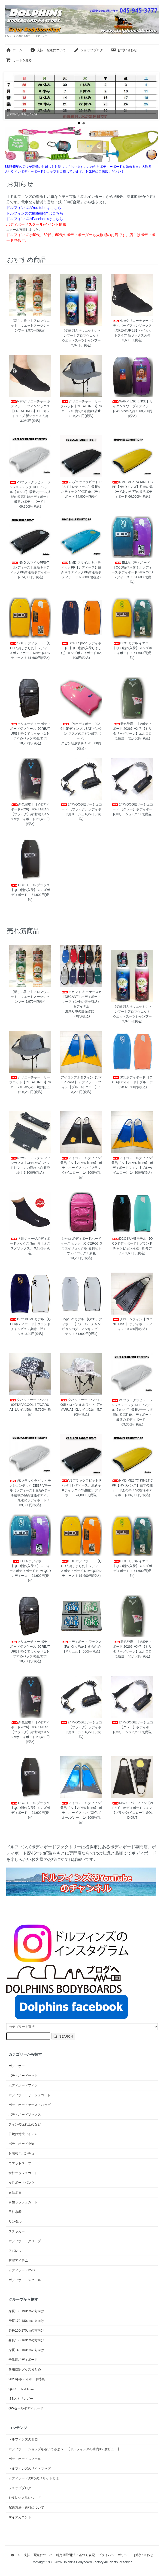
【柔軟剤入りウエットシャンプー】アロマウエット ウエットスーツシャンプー (82, 335)
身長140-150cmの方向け (26, 2350)
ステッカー (17, 2231)
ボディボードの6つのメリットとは (34, 2478)
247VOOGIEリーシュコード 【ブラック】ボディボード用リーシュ (81, 809)
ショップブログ (88, 50)
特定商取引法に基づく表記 (75, 2555)
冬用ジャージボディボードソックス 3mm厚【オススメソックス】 (30, 1243)
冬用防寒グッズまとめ (25, 2369)
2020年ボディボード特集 (27, 2379)
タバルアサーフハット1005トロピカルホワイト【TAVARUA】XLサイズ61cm (81, 1404)
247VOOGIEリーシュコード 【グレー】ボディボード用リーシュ (132, 809)
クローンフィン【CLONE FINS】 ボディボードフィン (132, 1324)
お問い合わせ (124, 50)
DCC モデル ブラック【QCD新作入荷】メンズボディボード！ (30, 890)
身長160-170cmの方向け (26, 2330)
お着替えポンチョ (21, 2153)
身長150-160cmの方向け (26, 2340)
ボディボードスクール (25, 2280)
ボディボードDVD (22, 2270)
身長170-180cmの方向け (26, 2321)
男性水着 (15, 2212)
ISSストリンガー (21, 2398)
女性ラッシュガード (23, 2173)
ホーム (14, 50)
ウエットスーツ (20, 2163)
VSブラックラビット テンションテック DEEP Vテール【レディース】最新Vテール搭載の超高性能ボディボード (30, 1490)
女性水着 (15, 2192)
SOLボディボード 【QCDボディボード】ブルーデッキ (132, 1082)
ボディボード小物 (21, 2144)
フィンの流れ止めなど (25, 2124)
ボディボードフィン (23, 2085)
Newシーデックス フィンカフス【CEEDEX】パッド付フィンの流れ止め (30, 1162)
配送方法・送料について (26, 2507)
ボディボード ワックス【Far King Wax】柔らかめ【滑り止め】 (81, 1646)
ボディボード (18, 2066)
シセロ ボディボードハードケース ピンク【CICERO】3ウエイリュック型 (81, 1243)
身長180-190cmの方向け (26, 2311)
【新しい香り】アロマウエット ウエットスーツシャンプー (30, 325)
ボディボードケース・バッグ (30, 2105)
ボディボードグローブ (25, 2241)
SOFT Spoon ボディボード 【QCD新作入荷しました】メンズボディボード (81, 648)
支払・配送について (48, 50)
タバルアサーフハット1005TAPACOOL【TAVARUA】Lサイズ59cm (30, 1404)
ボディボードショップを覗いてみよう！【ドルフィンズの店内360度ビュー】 (65, 2449)
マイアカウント (20, 2517)
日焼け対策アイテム (23, 2134)
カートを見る (19, 60)
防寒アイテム (18, 2260)
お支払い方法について (25, 2498)
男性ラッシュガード (23, 2202)
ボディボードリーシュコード (30, 2095)
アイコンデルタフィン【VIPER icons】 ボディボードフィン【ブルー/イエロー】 (81, 1082)
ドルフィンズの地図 (23, 2439)
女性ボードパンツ (21, 2182)
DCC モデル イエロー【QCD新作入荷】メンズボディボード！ (132, 648)
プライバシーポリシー (114, 2555)
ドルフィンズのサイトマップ (30, 2468)
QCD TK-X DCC (21, 2389)
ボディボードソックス (25, 2114)
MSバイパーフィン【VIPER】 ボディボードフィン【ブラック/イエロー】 (132, 1807)
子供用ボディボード (23, 2359)
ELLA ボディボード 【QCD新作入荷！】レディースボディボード (132, 567)
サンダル (15, 2221)
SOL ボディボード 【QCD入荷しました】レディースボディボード (30, 648)
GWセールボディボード (26, 2408)
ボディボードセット (23, 2075)
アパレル (15, 2251)
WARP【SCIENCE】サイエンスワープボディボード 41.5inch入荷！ (132, 406)
